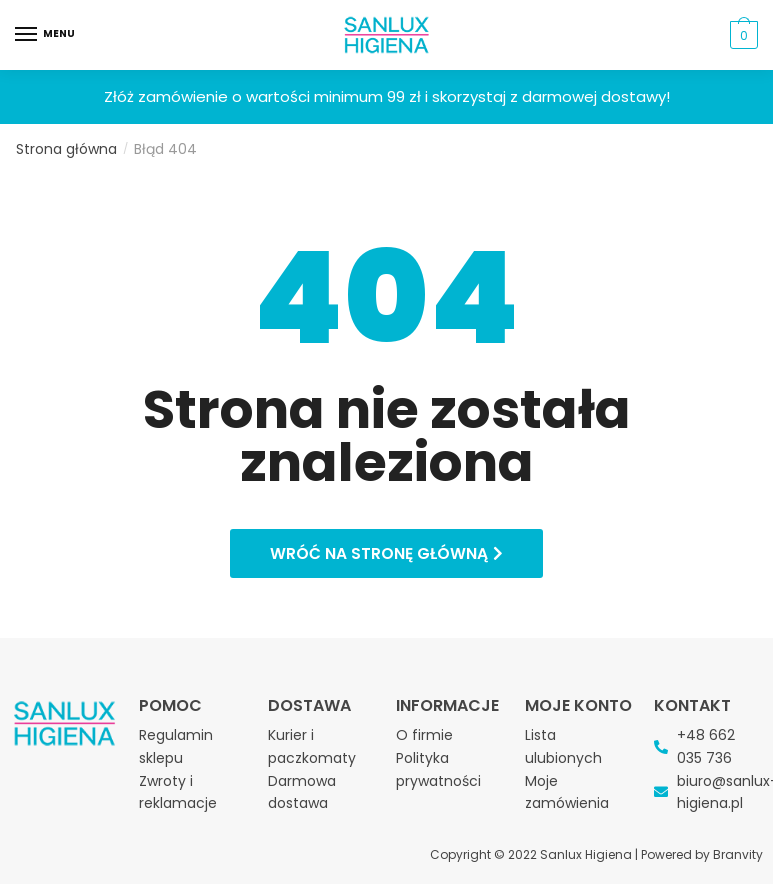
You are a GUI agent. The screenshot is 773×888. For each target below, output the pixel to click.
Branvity (738, 857)
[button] (386, 555)
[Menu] (45, 35)
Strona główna (66, 149)
